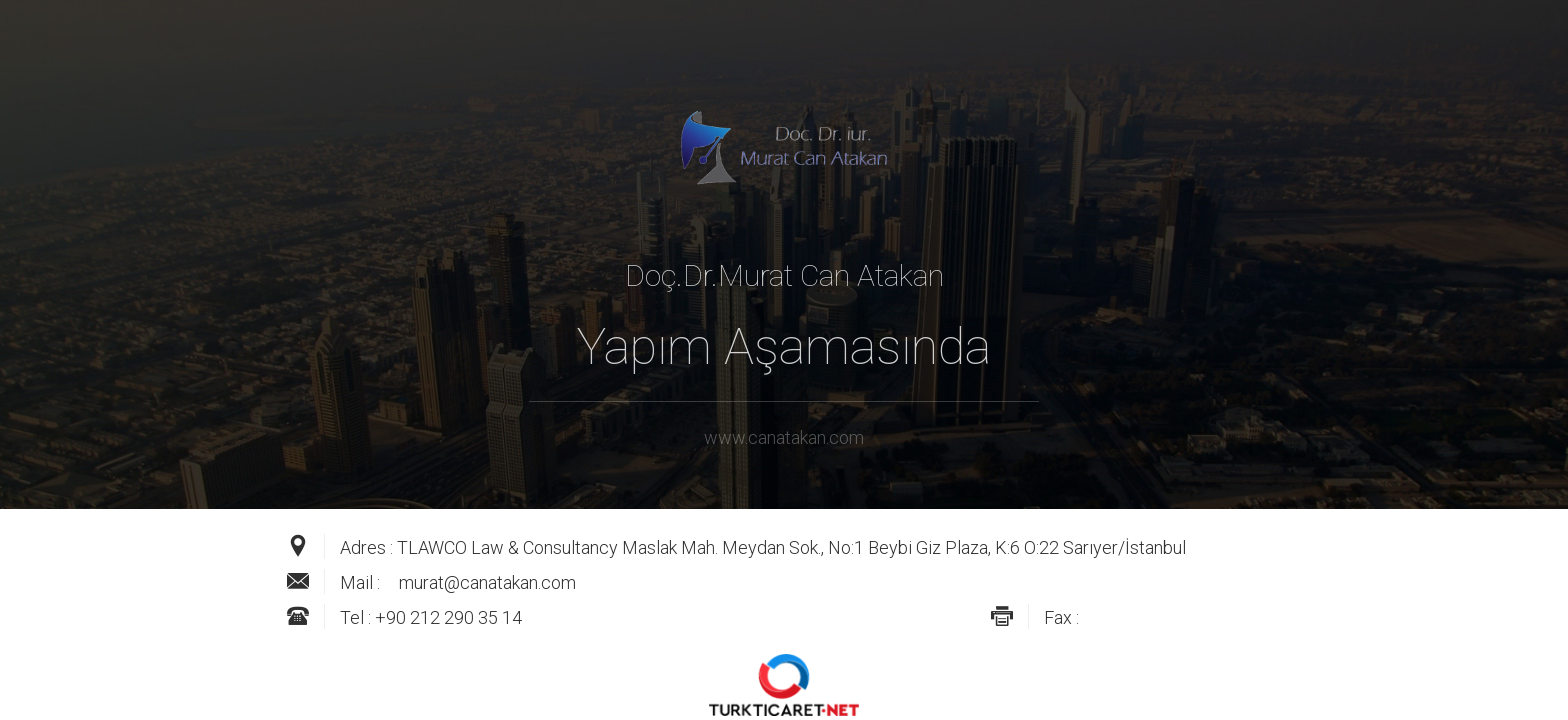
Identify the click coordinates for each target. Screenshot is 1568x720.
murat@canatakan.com (487, 582)
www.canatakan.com (784, 437)
